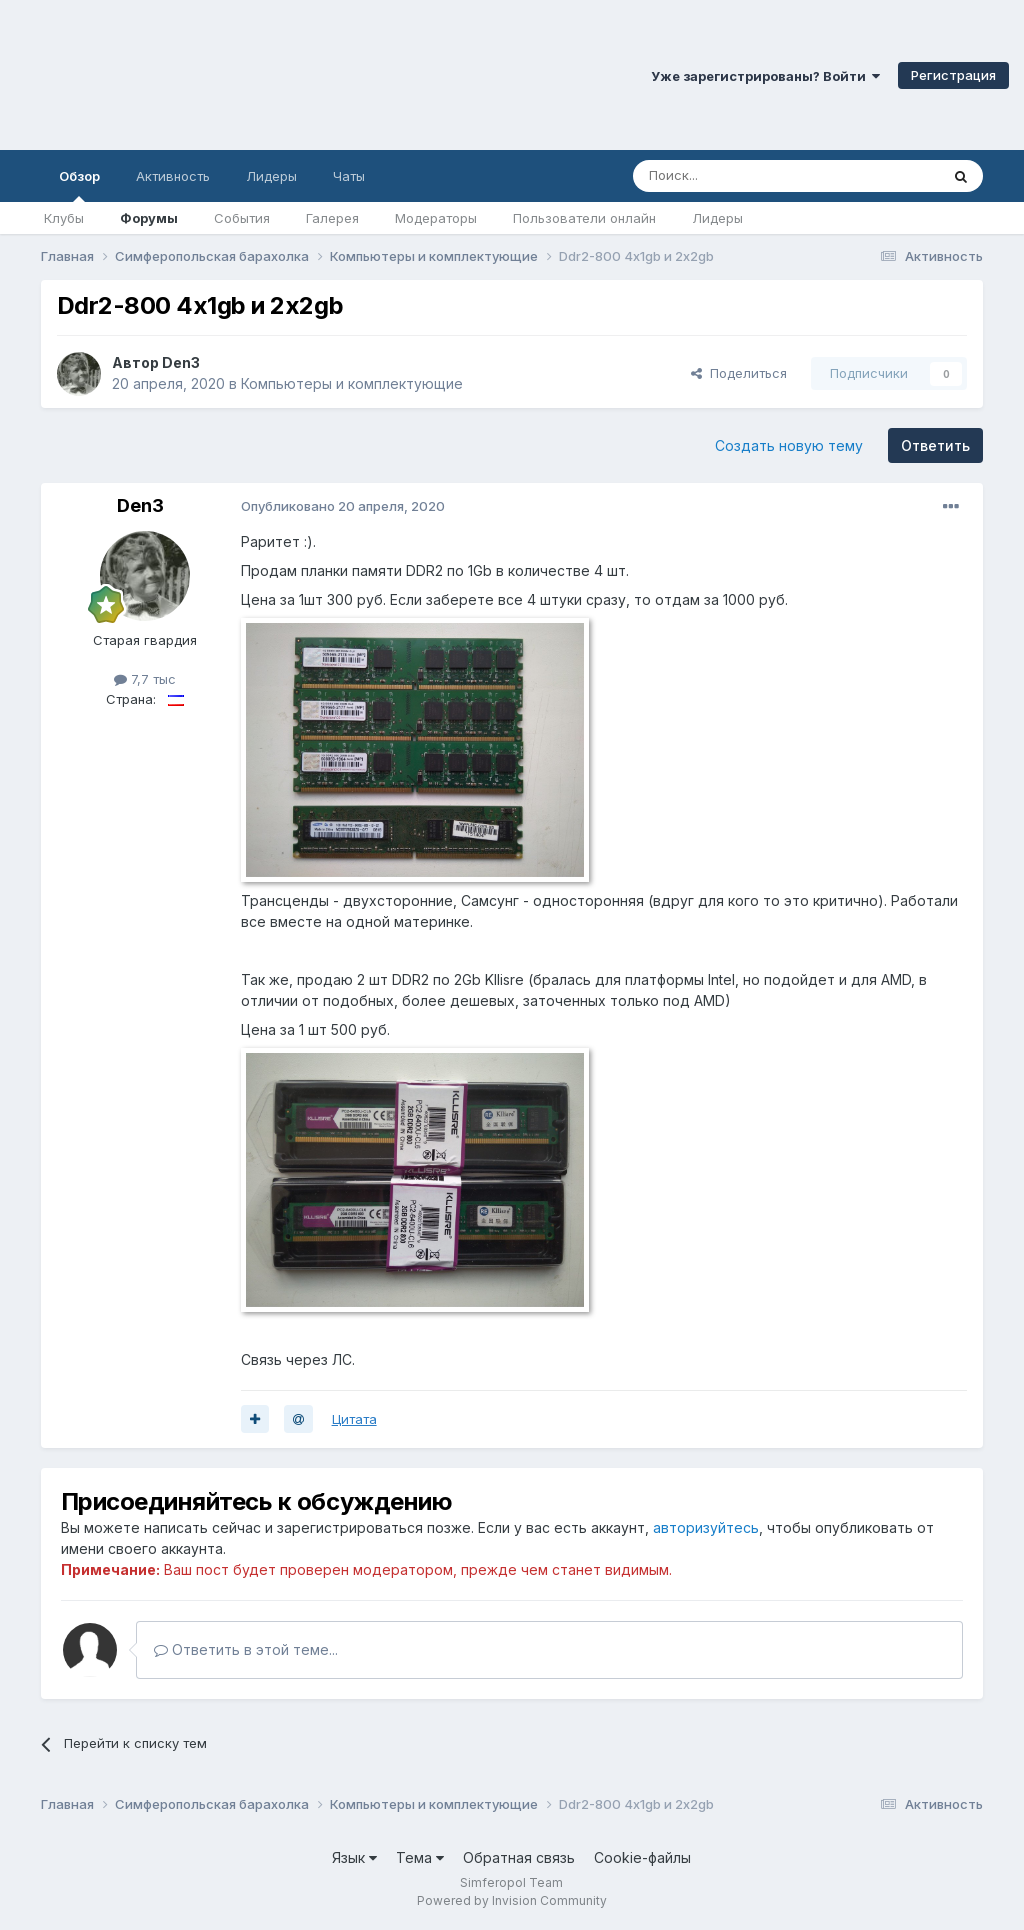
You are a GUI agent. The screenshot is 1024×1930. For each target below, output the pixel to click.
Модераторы (436, 218)
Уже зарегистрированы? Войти (765, 76)
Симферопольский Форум (275, 75)
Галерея (332, 218)
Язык (354, 1857)
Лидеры (717, 218)
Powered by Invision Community (512, 1900)
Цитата (354, 1419)
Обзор (79, 185)
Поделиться (739, 373)
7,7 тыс (145, 679)
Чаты (349, 176)
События (242, 218)
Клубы (64, 218)
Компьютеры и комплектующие (352, 383)
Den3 (181, 362)
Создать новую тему (789, 445)
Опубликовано (343, 506)
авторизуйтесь (706, 1527)
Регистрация (953, 75)
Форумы (149, 218)
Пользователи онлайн (584, 218)
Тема (420, 1857)
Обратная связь (519, 1857)
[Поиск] (740, 176)
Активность (173, 176)
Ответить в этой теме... (246, 1649)
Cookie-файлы (642, 1857)
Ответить (935, 445)
